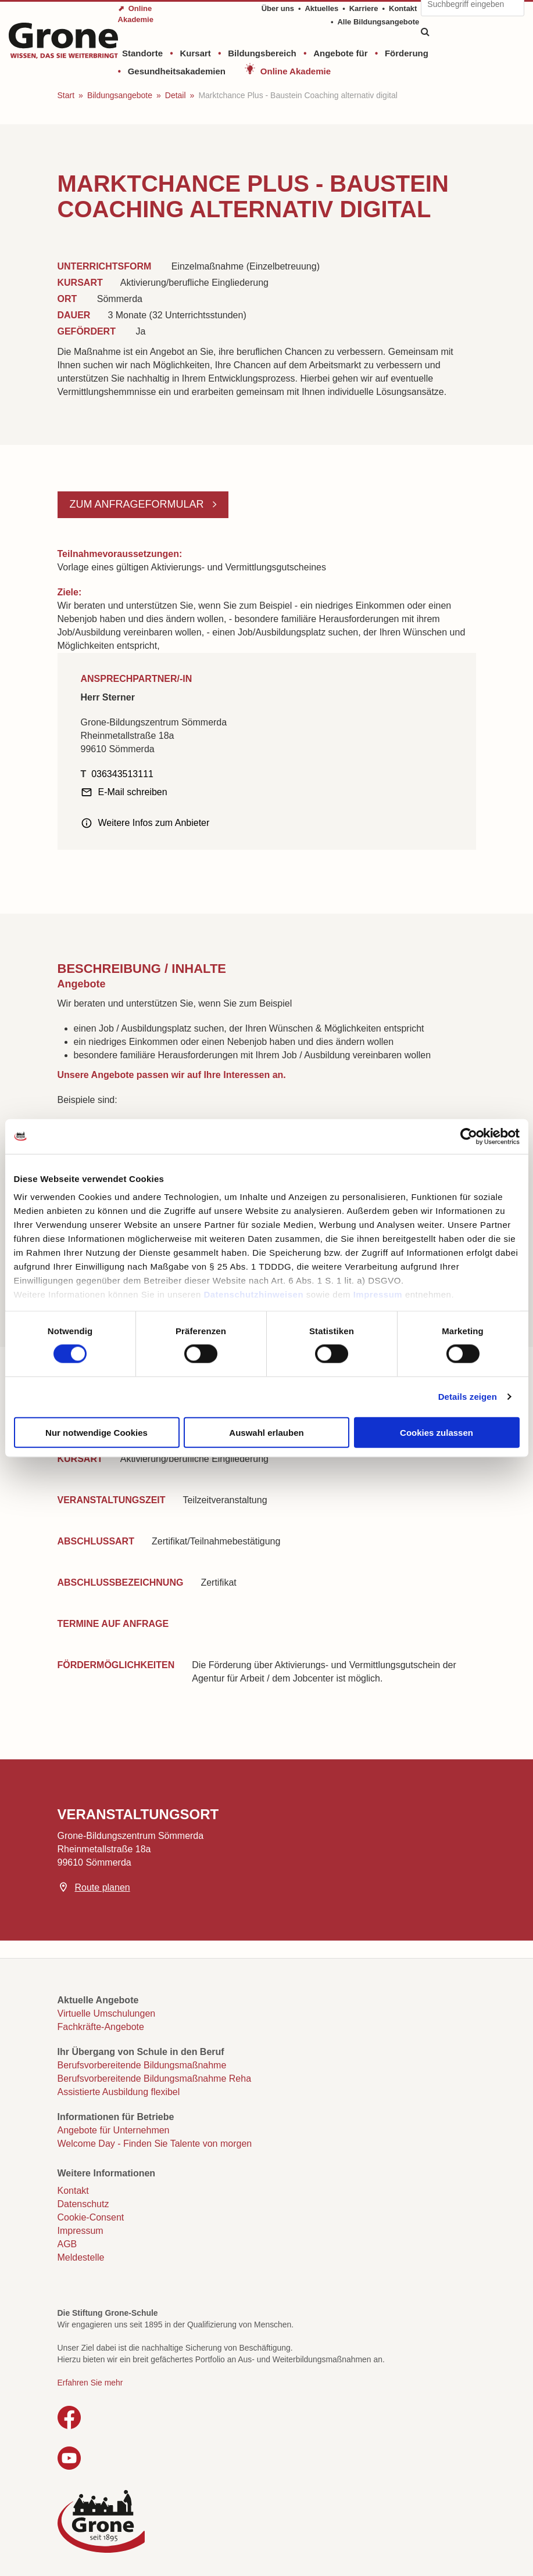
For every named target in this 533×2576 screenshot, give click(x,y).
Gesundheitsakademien (177, 71)
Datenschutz (83, 2204)
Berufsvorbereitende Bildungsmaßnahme (142, 2065)
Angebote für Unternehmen (114, 2130)
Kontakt (403, 8)
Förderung (406, 53)
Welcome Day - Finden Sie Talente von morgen (155, 2144)
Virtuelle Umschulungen (107, 2013)
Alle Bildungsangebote (378, 21)
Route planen (102, 1887)
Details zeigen (467, 1397)
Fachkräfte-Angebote (101, 2027)
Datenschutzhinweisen (253, 1294)
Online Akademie (295, 71)
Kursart (195, 53)
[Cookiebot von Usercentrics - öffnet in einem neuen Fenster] (469, 1136)
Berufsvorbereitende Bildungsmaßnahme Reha (155, 2078)
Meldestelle (81, 2257)
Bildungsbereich (262, 53)
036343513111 (122, 774)
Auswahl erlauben (266, 1432)
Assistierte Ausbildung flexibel (119, 2092)
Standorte (142, 53)
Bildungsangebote (119, 95)
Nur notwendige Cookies (96, 1432)
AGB (67, 2244)
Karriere (363, 8)
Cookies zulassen (436, 1432)
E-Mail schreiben (132, 792)
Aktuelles (321, 8)
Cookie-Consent (91, 2217)
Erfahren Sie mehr (90, 2382)
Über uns (278, 8)
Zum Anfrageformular (138, 504)
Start (66, 95)
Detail (175, 95)
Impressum (378, 1294)
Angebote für (340, 53)
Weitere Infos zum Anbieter (154, 823)
